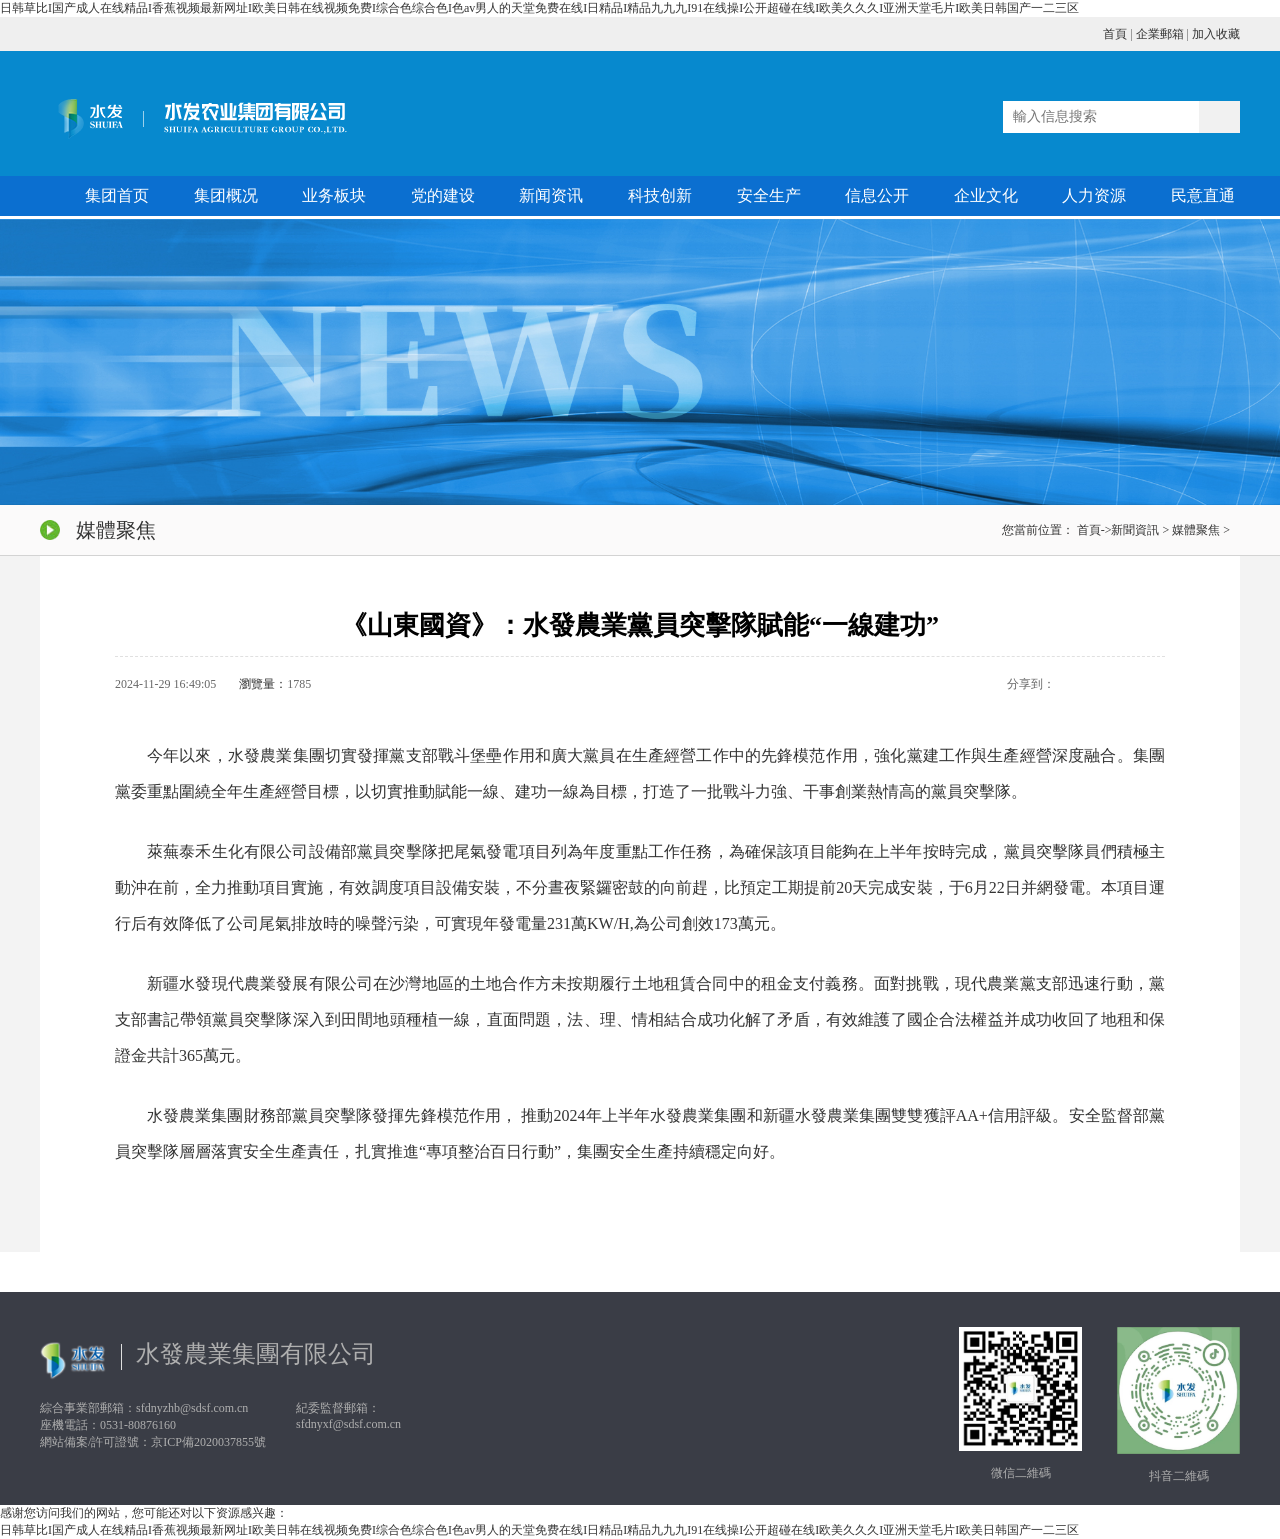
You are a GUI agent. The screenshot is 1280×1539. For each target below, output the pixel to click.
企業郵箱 (1160, 34)
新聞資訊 (1135, 530)
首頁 (1115, 34)
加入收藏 (1216, 34)
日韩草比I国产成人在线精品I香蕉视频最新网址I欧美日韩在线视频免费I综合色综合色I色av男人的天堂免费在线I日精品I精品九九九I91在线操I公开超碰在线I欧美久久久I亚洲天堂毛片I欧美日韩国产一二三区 (539, 8)
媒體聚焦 (1196, 530)
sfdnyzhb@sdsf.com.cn (192, 1408)
